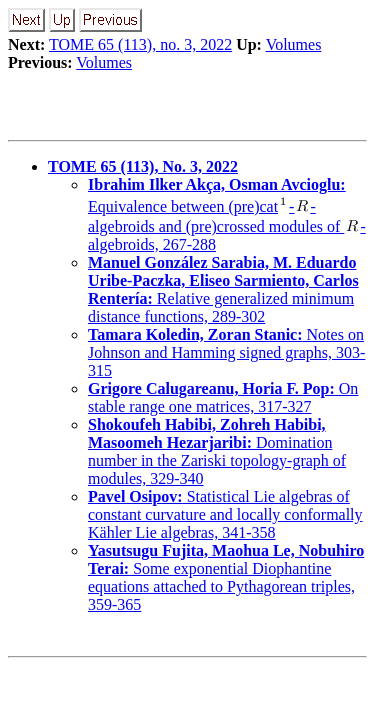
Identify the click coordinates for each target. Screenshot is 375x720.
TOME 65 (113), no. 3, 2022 (140, 44)
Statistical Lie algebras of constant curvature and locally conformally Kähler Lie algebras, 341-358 (225, 514)
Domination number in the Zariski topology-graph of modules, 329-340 (217, 451)
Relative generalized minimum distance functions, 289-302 (223, 289)
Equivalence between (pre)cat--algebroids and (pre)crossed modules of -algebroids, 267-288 (227, 214)
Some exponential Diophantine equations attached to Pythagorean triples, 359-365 (226, 577)
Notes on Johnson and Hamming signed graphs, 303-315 (226, 352)
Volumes (294, 44)
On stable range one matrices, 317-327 (223, 397)
